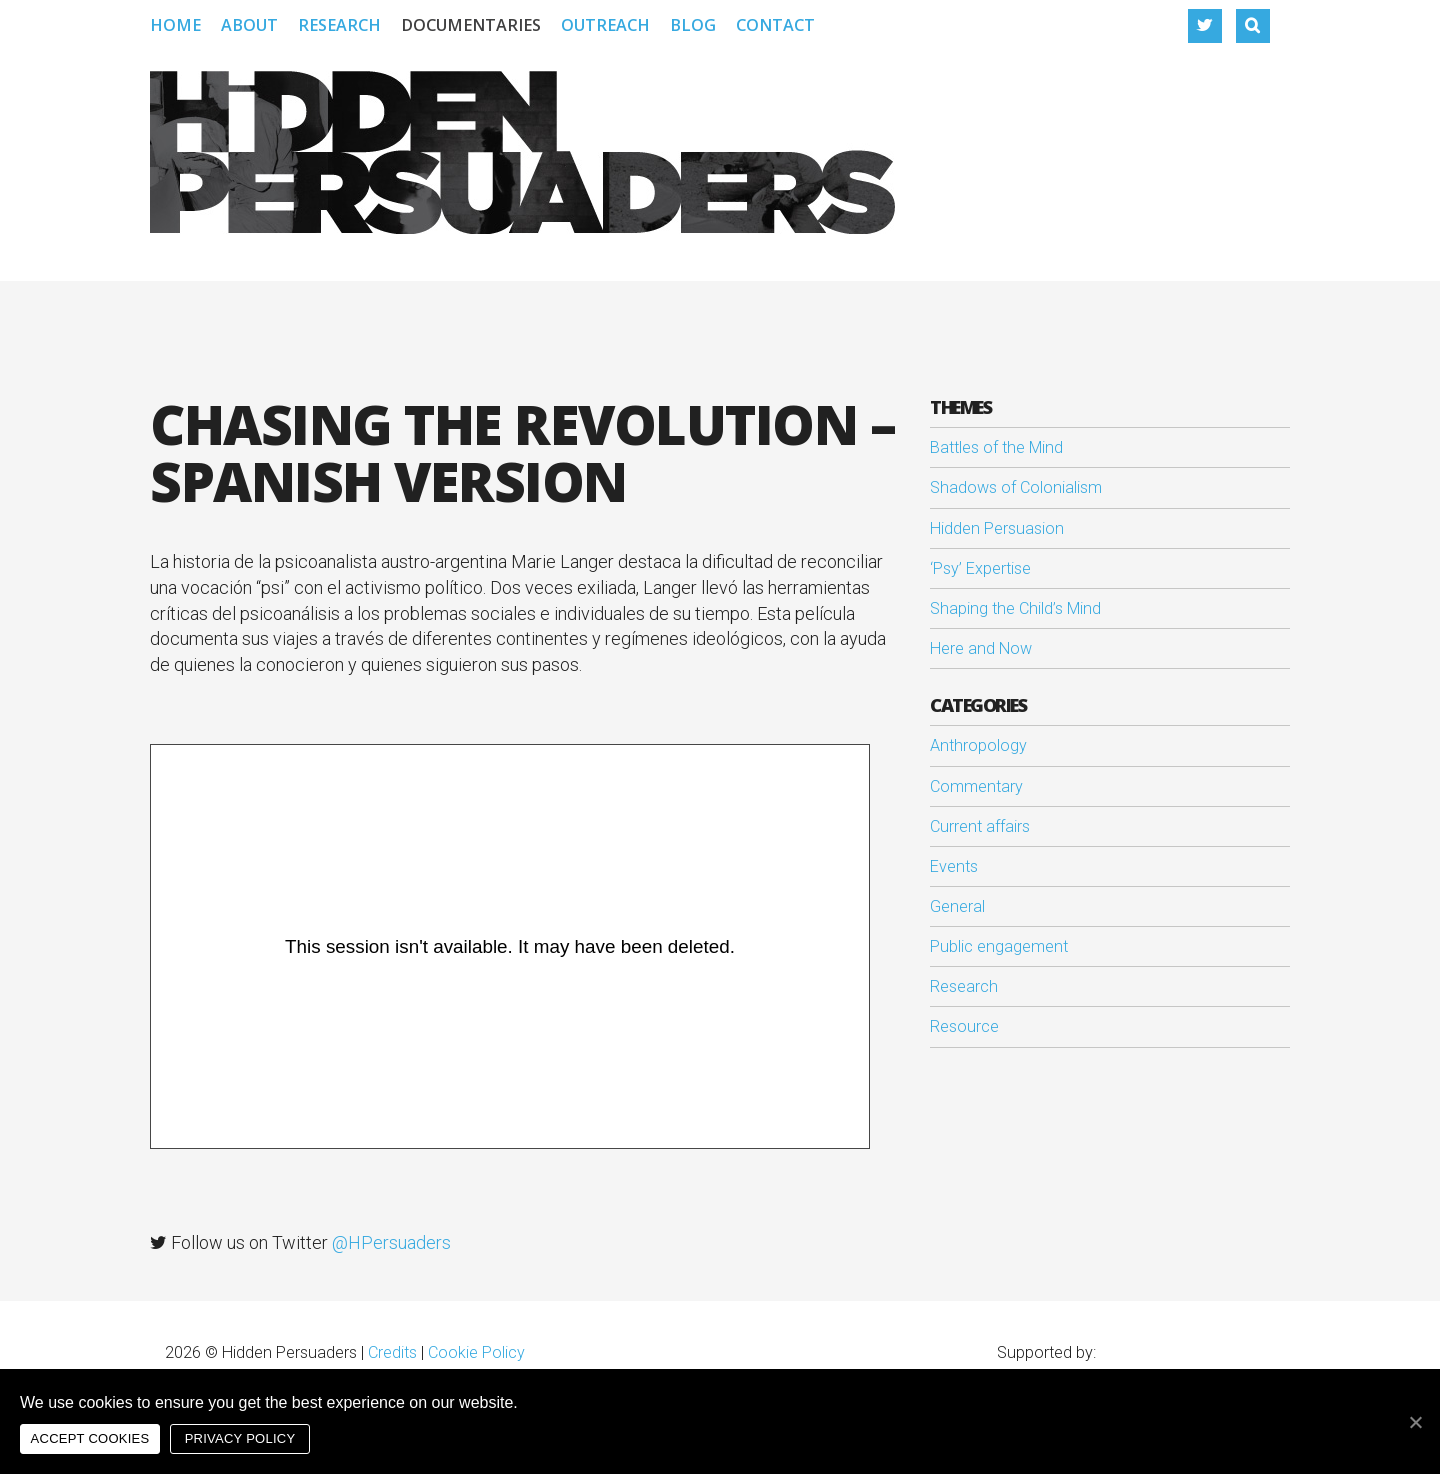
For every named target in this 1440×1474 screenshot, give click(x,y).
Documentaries (471, 25)
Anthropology (978, 745)
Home (175, 25)
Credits (392, 1352)
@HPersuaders (391, 1242)
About (249, 25)
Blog (693, 25)
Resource (964, 1026)
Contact (775, 25)
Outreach (605, 25)
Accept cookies (90, 1438)
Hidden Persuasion (997, 528)
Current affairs (980, 826)
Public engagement (999, 946)
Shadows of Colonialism (1016, 487)
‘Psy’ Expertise (980, 568)
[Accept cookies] (1415, 1422)
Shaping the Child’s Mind (1015, 608)
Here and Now (981, 648)
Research (339, 25)
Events (954, 866)
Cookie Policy (476, 1352)
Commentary (976, 786)
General (957, 906)
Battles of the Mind (996, 447)
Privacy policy (240, 1438)
